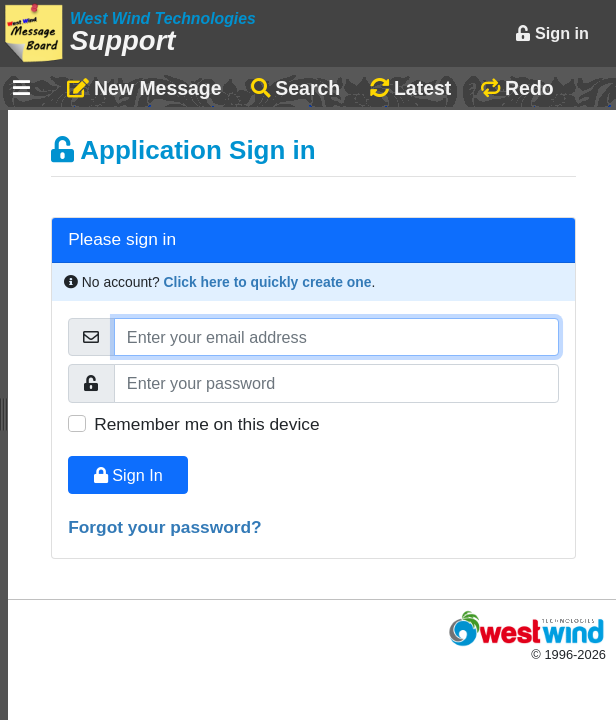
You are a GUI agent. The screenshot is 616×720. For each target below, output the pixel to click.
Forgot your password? (165, 527)
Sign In (128, 475)
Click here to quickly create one (268, 282)
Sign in (552, 33)
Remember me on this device (206, 424)
